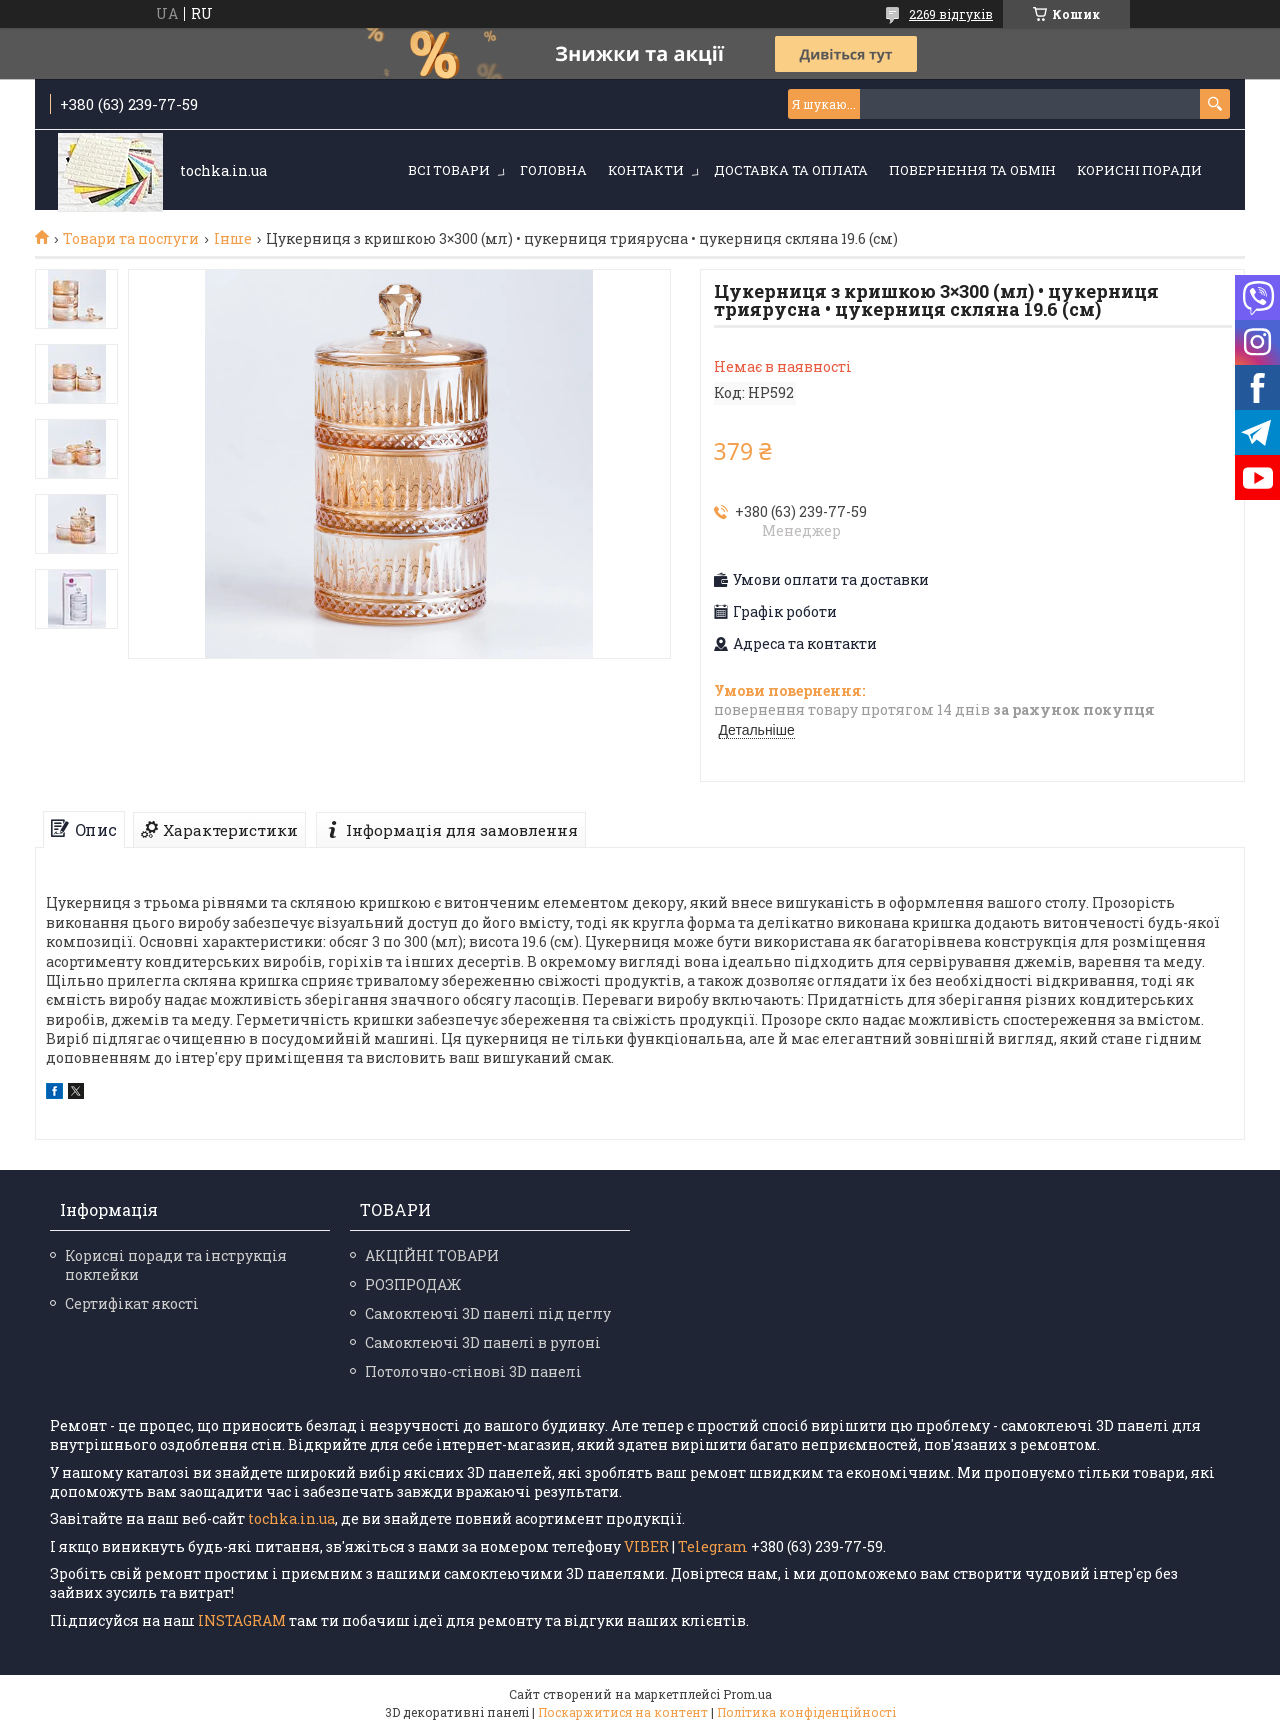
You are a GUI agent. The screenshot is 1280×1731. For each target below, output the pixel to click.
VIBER (646, 1546)
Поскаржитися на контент (623, 1712)
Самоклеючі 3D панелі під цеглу (488, 1313)
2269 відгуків (951, 14)
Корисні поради (1139, 170)
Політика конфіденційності (806, 1712)
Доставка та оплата (791, 170)
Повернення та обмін (972, 170)
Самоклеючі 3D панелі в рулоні (483, 1342)
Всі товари (449, 170)
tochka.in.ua (291, 1518)
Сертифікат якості (132, 1303)
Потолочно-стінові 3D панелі (473, 1371)
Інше (233, 239)
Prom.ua (747, 1694)
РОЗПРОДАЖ (413, 1284)
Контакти (646, 170)
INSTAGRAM (243, 1620)
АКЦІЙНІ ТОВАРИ (432, 1255)
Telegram (713, 1546)
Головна (553, 170)
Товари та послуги (131, 239)
